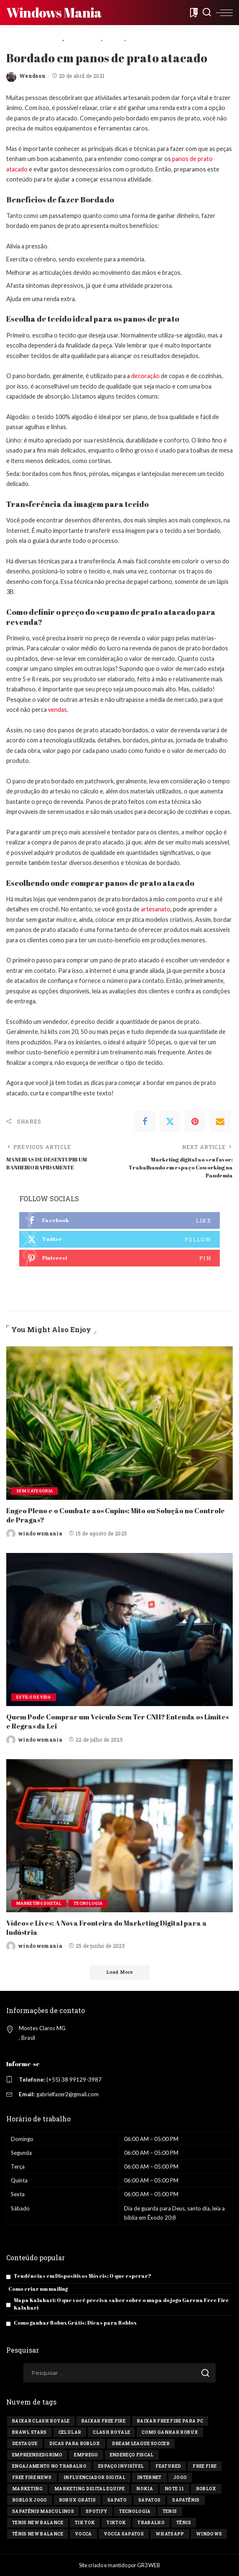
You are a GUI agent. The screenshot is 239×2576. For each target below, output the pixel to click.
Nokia (144, 2489)
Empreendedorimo (37, 2455)
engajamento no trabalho (49, 2466)
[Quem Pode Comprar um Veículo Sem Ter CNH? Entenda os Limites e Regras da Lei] (119, 1628)
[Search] (207, 12)
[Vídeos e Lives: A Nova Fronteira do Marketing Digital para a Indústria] (119, 1834)
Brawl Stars (29, 2432)
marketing (27, 2489)
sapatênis (185, 2500)
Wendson (32, 75)
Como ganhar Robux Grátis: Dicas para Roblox (75, 2322)
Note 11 (174, 2489)
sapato (117, 2500)
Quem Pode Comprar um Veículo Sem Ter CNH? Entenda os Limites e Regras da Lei (117, 1720)
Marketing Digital (42, 1902)
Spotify (96, 2511)
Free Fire (204, 2466)
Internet (149, 2477)
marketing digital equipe (89, 2489)
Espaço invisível (121, 2466)
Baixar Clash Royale (41, 2421)
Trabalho (151, 2522)
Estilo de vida (35, 1696)
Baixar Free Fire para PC (170, 2421)
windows (209, 2534)
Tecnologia (95, 1902)
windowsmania (40, 1533)
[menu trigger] (224, 12)
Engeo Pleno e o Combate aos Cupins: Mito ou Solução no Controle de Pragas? (115, 1514)
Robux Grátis (77, 2500)
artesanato (155, 909)
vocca (83, 2534)
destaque (25, 2443)
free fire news (32, 2477)
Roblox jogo (29, 2500)
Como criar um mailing (38, 2288)
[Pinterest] (195, 1121)
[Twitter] (170, 1121)
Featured (168, 2466)
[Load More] (119, 1972)
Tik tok (85, 2522)
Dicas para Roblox (74, 2443)
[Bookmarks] (193, 12)
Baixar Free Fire (103, 2421)
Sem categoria (35, 1490)
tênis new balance (37, 2534)
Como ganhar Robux (170, 2432)
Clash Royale (111, 2432)
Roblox (206, 2489)
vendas (57, 709)
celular (69, 2432)
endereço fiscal (132, 2455)
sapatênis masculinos (43, 2511)
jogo (180, 2477)
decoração (145, 375)
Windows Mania (54, 12)
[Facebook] (145, 1121)
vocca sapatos (124, 2534)
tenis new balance (37, 2522)
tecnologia (134, 2511)
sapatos (149, 2500)
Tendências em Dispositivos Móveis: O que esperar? (82, 2275)
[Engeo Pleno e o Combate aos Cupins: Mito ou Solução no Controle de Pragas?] (119, 1422)
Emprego (86, 2455)
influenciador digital (94, 2477)
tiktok (116, 2522)
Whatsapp (169, 2534)
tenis (170, 2511)
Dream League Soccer (141, 2443)
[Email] (220, 1121)
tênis (183, 2522)
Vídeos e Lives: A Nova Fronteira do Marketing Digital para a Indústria (107, 1926)
